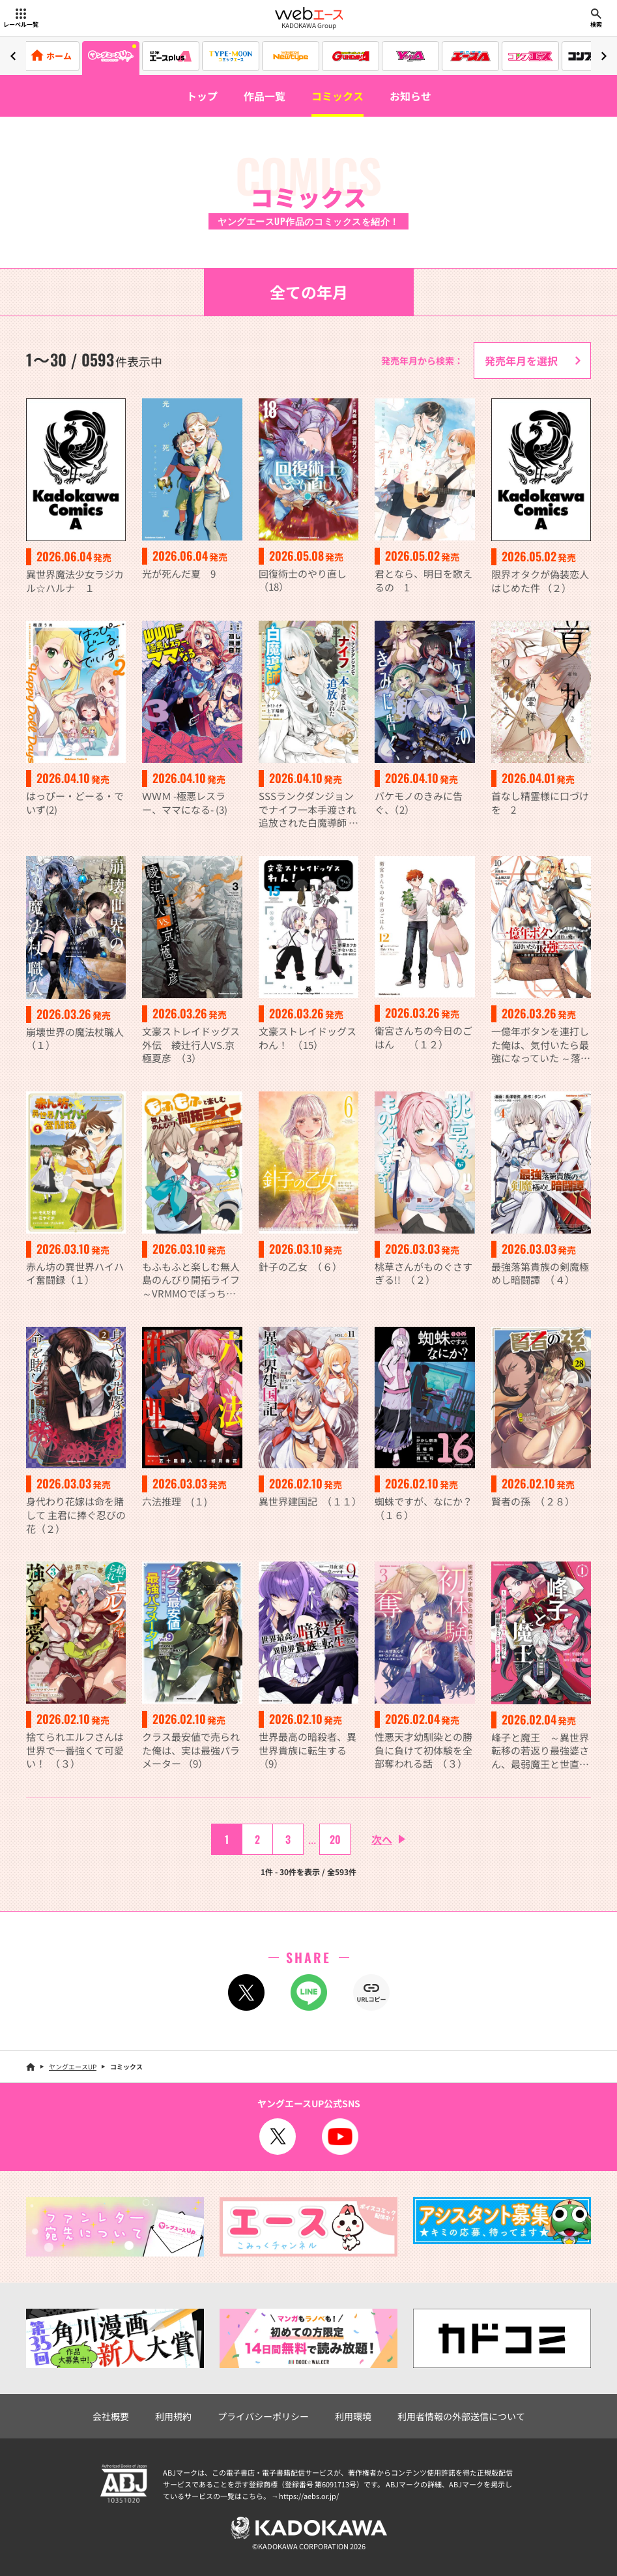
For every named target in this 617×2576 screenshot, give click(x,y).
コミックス (337, 96)
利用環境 (353, 2416)
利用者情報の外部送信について (461, 2416)
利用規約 (173, 2416)
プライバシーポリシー (263, 2416)
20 (335, 1839)
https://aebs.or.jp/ (309, 2496)
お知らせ (410, 96)
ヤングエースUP (72, 2066)
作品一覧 (264, 96)
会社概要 (111, 2416)
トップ (202, 96)
